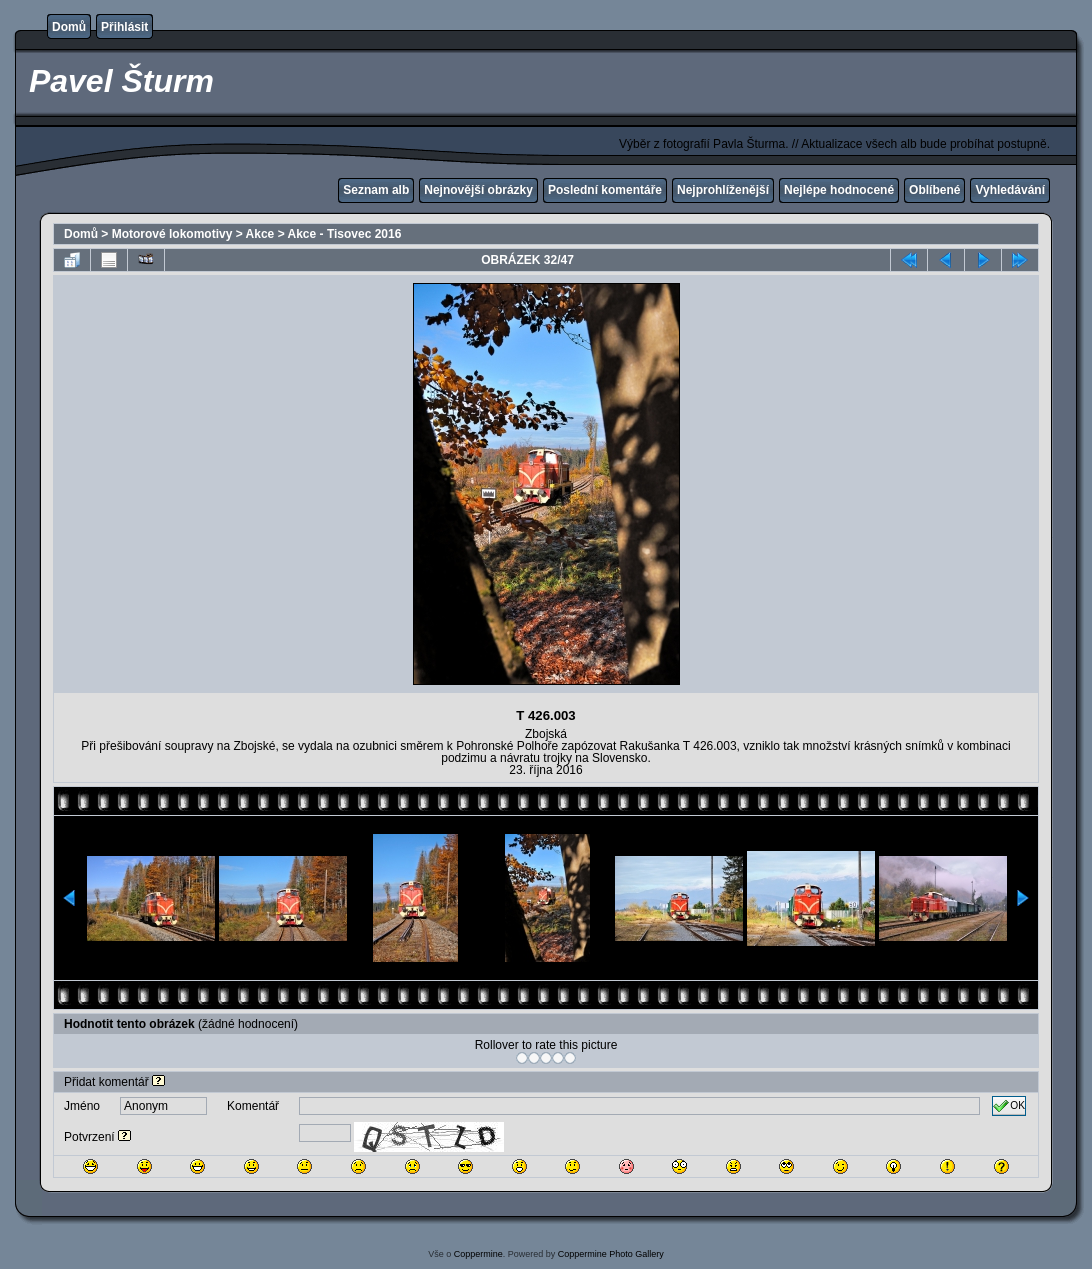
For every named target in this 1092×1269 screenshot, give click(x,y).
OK (1009, 1106)
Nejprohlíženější (723, 190)
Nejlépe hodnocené (839, 190)
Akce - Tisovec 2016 (345, 234)
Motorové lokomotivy (172, 234)
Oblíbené (934, 190)
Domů (69, 27)
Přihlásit (124, 27)
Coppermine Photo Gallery (611, 1254)
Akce (260, 234)
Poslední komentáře (605, 190)
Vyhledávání (1010, 190)
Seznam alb (376, 190)
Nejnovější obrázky (478, 190)
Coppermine (478, 1254)
